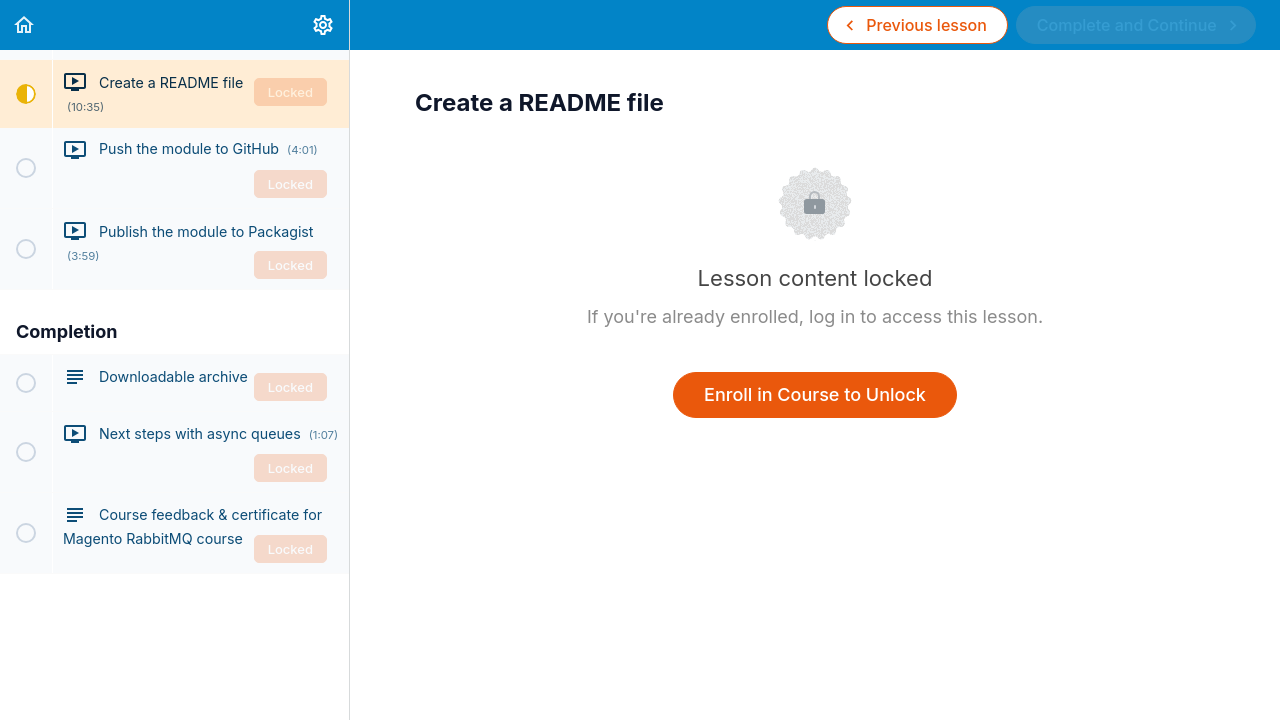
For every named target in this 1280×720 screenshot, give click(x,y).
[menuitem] (324, 25)
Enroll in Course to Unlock (815, 394)
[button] (25, 25)
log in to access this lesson (923, 316)
